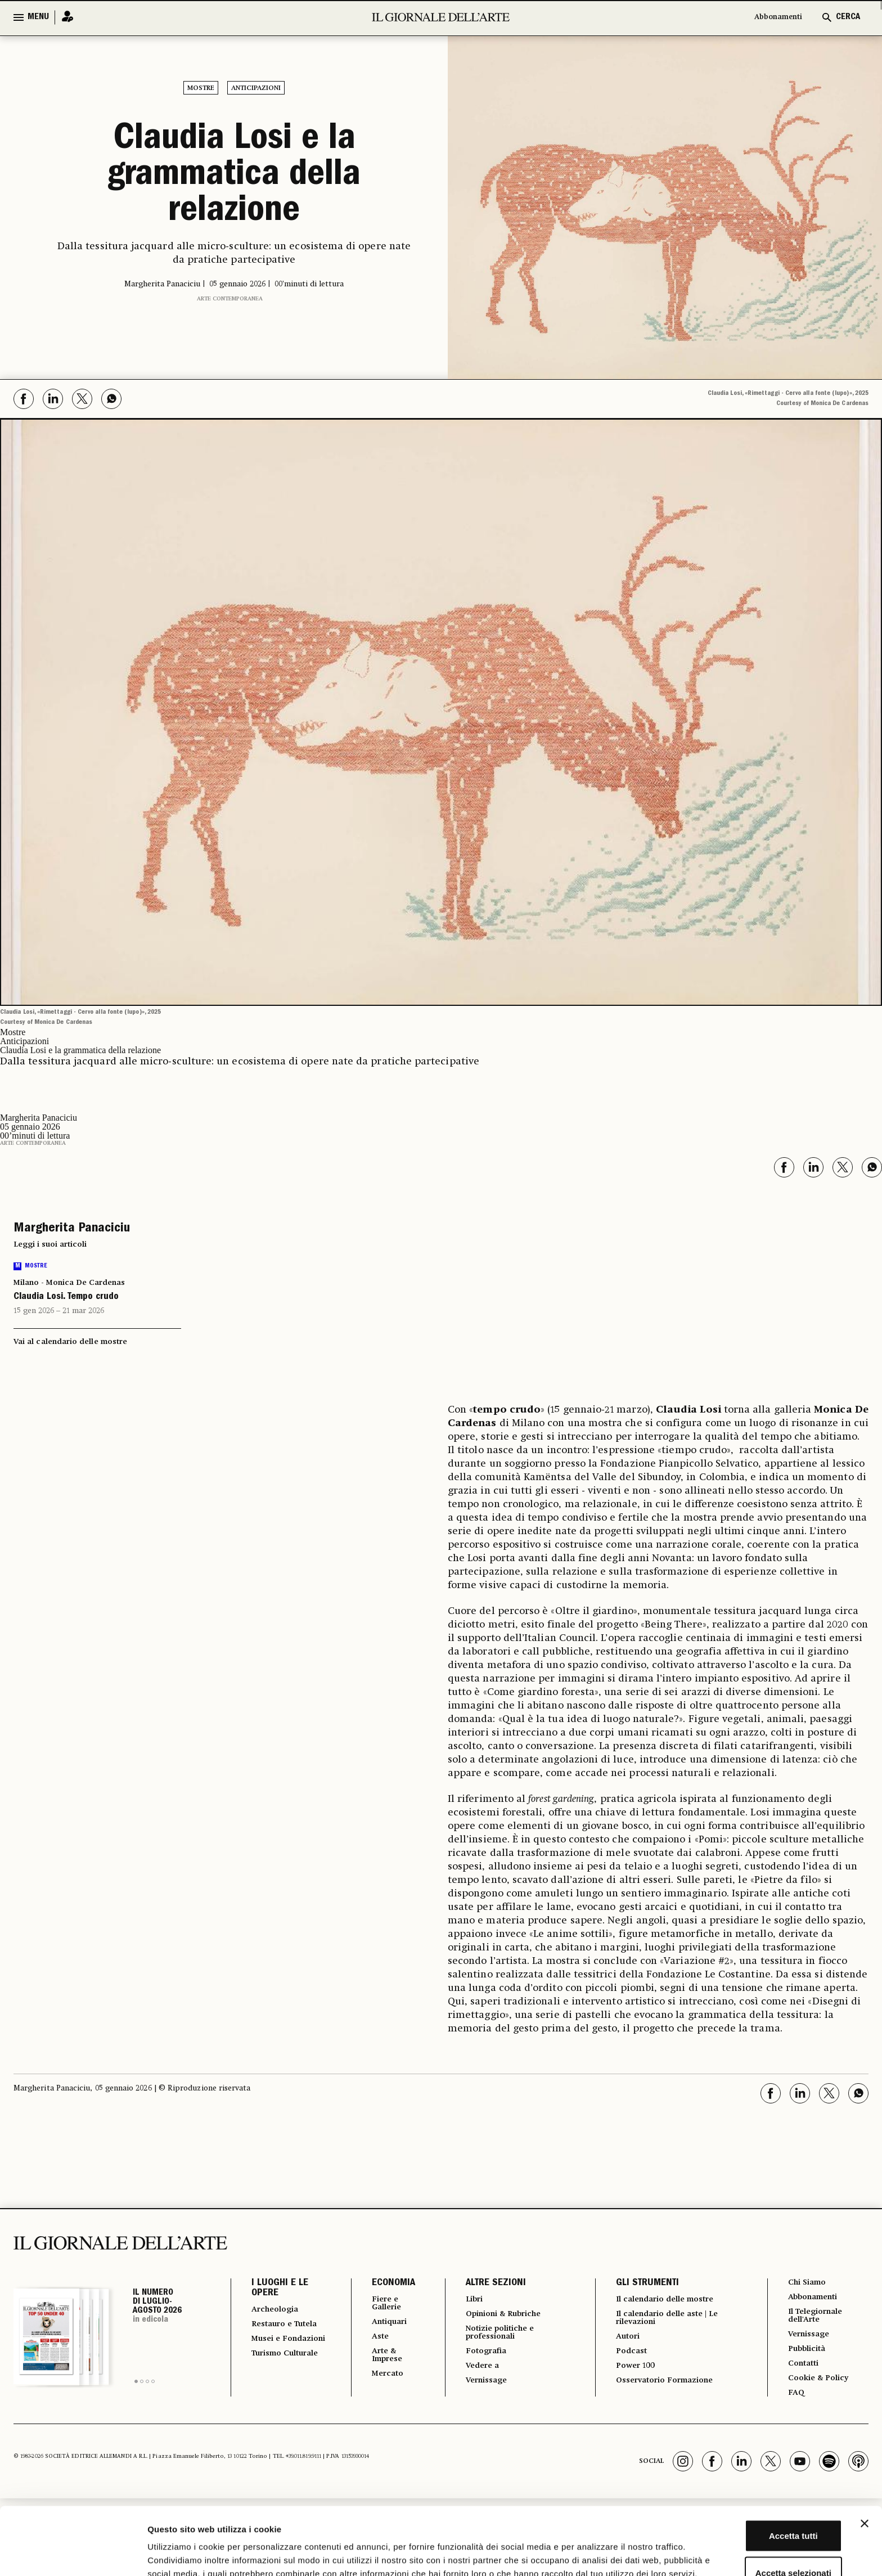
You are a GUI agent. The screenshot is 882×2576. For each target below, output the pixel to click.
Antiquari (382, 2324)
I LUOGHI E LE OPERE (279, 2288)
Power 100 (631, 2371)
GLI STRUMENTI (640, 2283)
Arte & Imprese (380, 2361)
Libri (466, 2299)
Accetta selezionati (759, 2502)
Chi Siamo (805, 2282)
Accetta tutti (759, 2465)
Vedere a (476, 2371)
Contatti (802, 2370)
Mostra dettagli (591, 2554)
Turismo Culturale (272, 2380)
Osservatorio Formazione (665, 2387)
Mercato (380, 2380)
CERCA (848, 17)
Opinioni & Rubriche (502, 2315)
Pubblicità (806, 2354)
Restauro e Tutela (275, 2330)
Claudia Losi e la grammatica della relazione (234, 177)
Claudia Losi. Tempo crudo (66, 1297)
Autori (622, 2340)
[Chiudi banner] (864, 2453)
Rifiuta (759, 2539)
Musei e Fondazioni (276, 2355)
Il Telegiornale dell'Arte (816, 2319)
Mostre (200, 88)
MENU (38, 17)
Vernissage (481, 2387)
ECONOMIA (383, 2283)
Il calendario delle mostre (667, 2299)
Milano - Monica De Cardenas (69, 1283)
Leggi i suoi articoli (50, 1244)
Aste (371, 2340)
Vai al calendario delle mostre (70, 1342)
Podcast (626, 2356)
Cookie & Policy (818, 2386)
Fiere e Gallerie (379, 2304)
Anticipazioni (256, 88)
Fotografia (480, 2356)
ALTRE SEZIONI (487, 2283)
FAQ (793, 2402)
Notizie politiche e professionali (496, 2336)
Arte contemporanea (230, 299)
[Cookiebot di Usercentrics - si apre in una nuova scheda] (73, 2554)
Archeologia (278, 2309)
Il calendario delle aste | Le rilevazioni (668, 2320)
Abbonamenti (772, 17)
